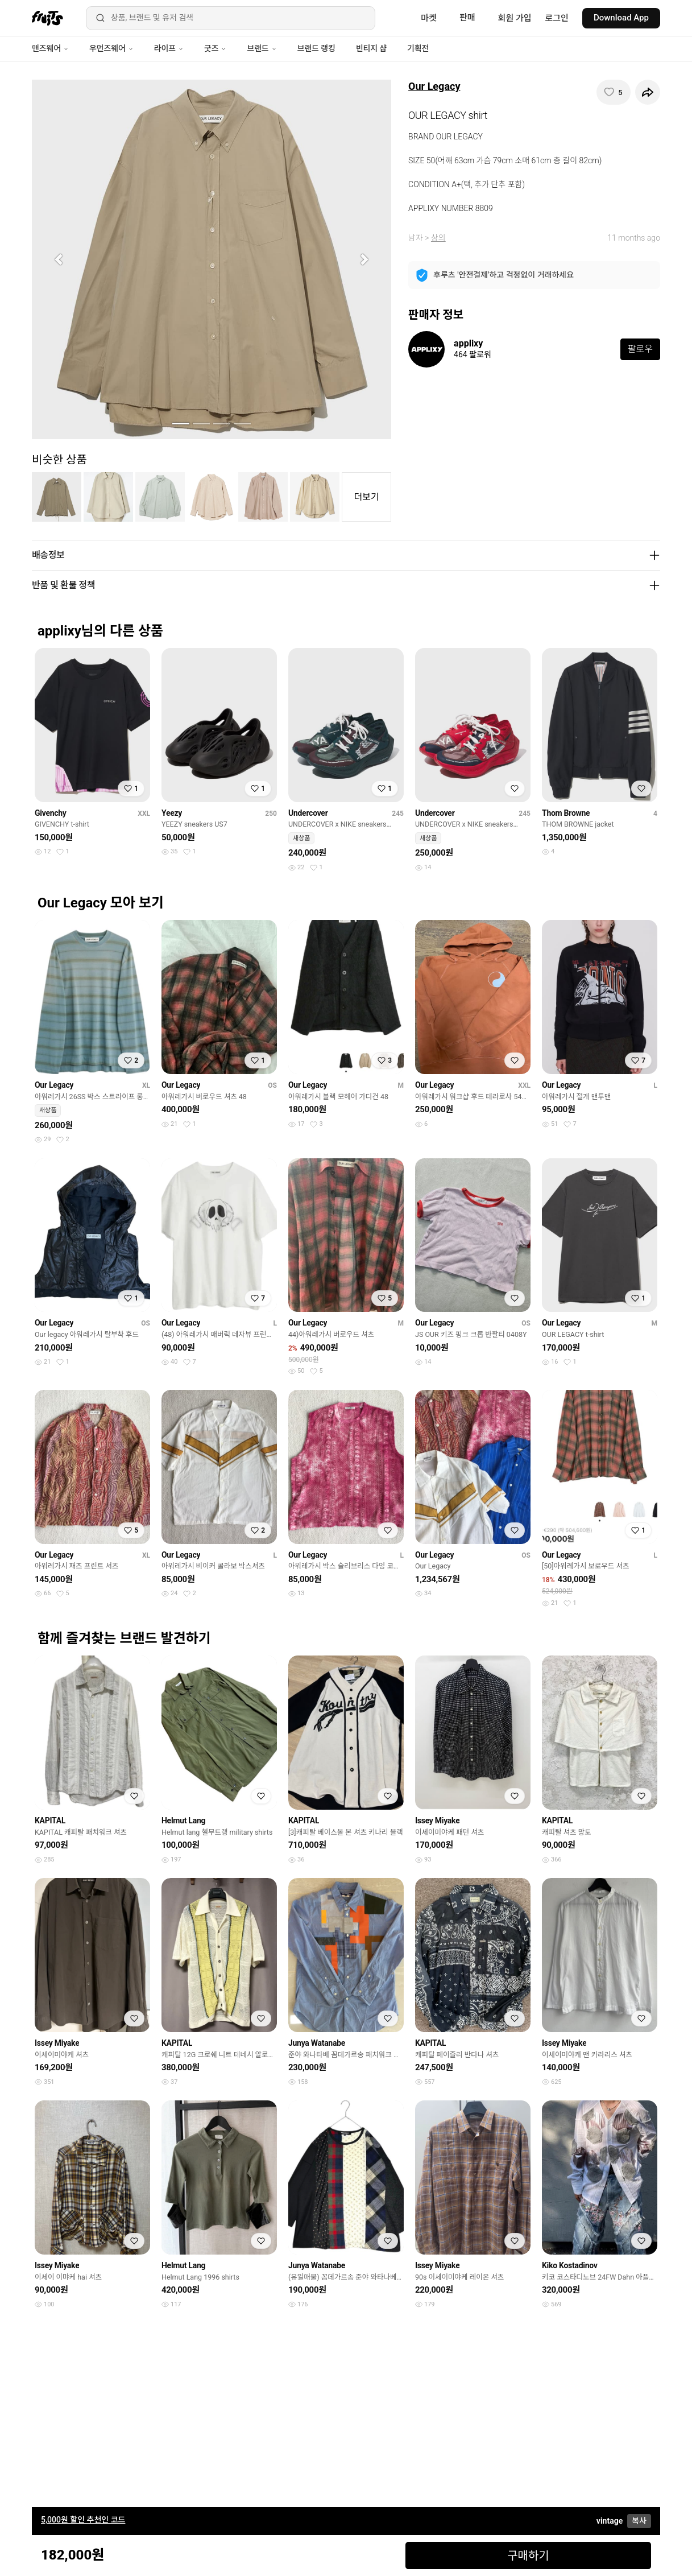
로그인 (557, 18)
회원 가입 (515, 18)
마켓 (429, 18)
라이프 (169, 48)
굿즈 (215, 48)
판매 (467, 18)
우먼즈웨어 (111, 48)
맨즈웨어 (50, 48)
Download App (621, 18)
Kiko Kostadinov (570, 2265)
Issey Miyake (437, 1820)
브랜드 (261, 48)
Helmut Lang (183, 1820)
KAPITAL (50, 1820)
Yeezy (171, 813)
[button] (59, 259)
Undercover (308, 813)
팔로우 (640, 349)
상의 (438, 237)
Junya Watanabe (316, 2042)
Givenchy (51, 813)
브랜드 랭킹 (316, 48)
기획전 (418, 48)
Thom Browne (566, 813)
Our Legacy (434, 86)
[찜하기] (613, 92)
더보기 (366, 497)
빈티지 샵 (371, 48)
